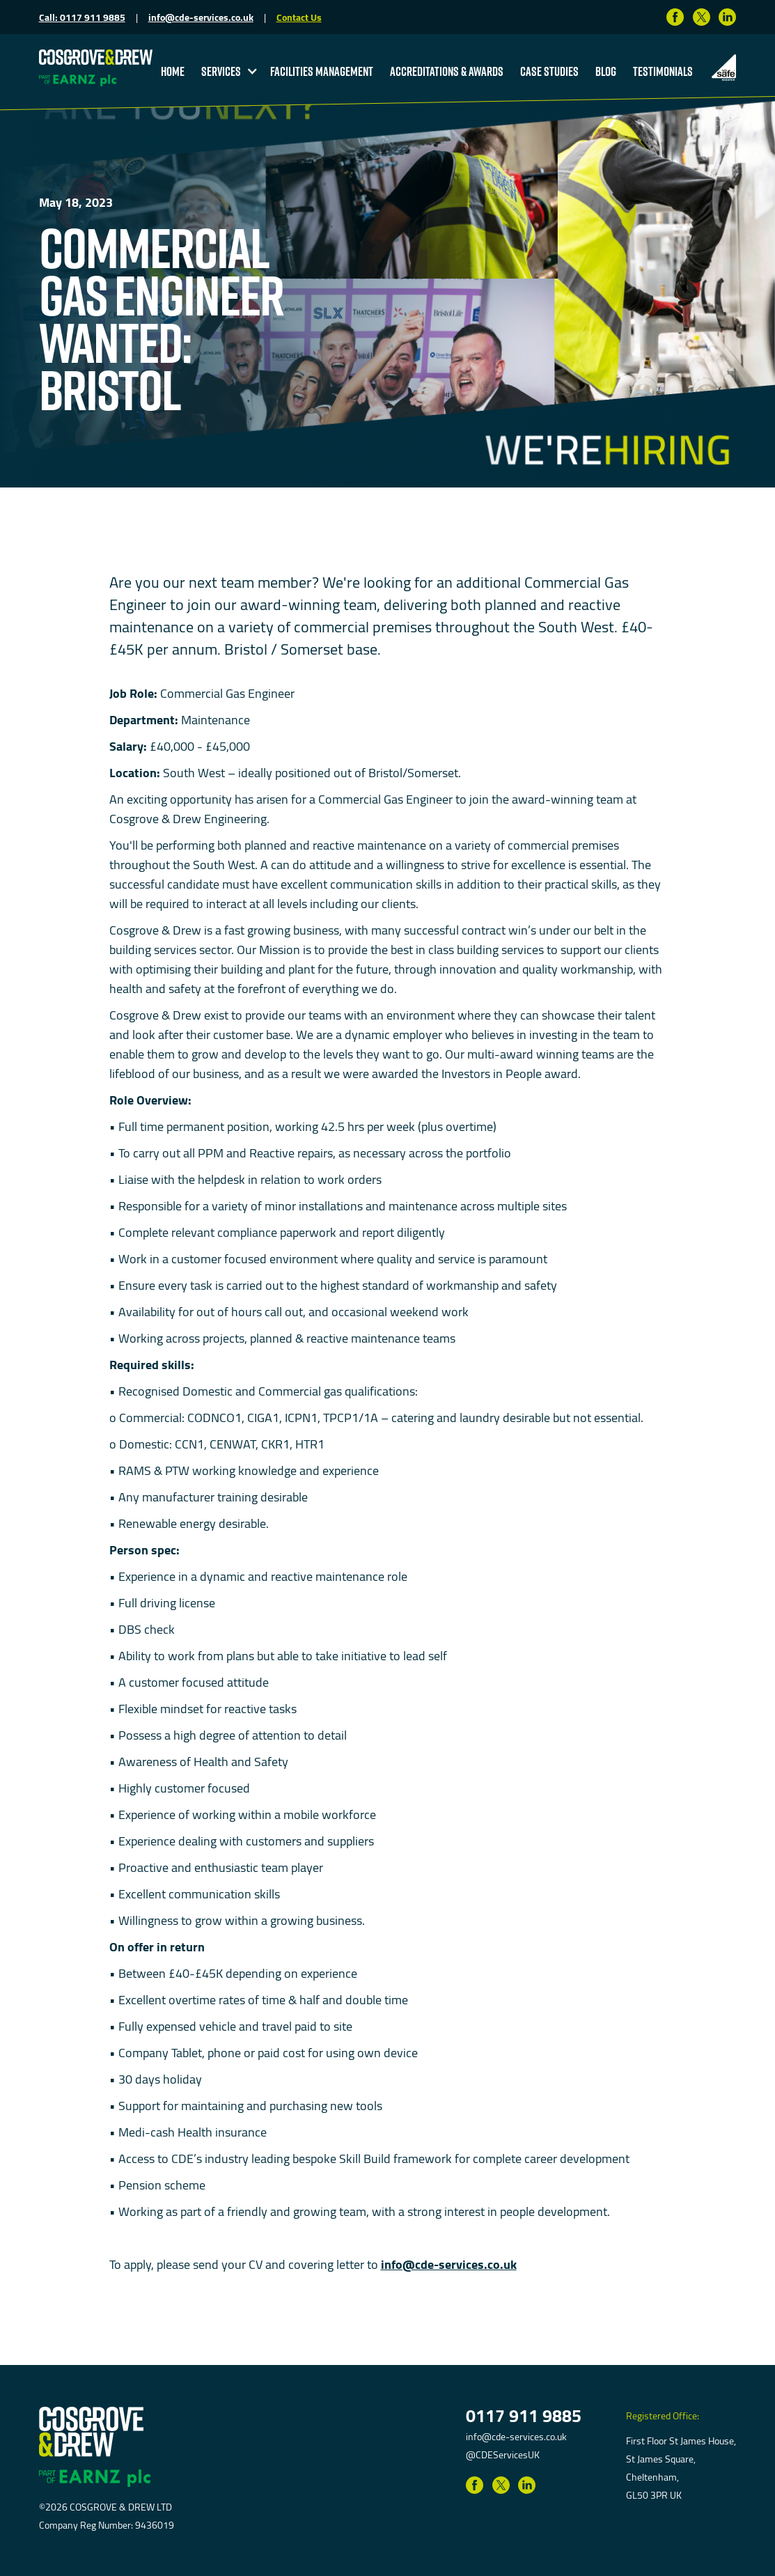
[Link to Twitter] (701, 17)
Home (173, 71)
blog (605, 71)
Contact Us (299, 17)
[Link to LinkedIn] (727, 17)
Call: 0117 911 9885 (82, 17)
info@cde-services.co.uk (200, 17)
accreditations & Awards (446, 71)
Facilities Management (321, 71)
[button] (227, 71)
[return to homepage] (96, 55)
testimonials (663, 71)
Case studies (549, 71)
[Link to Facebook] (675, 17)
